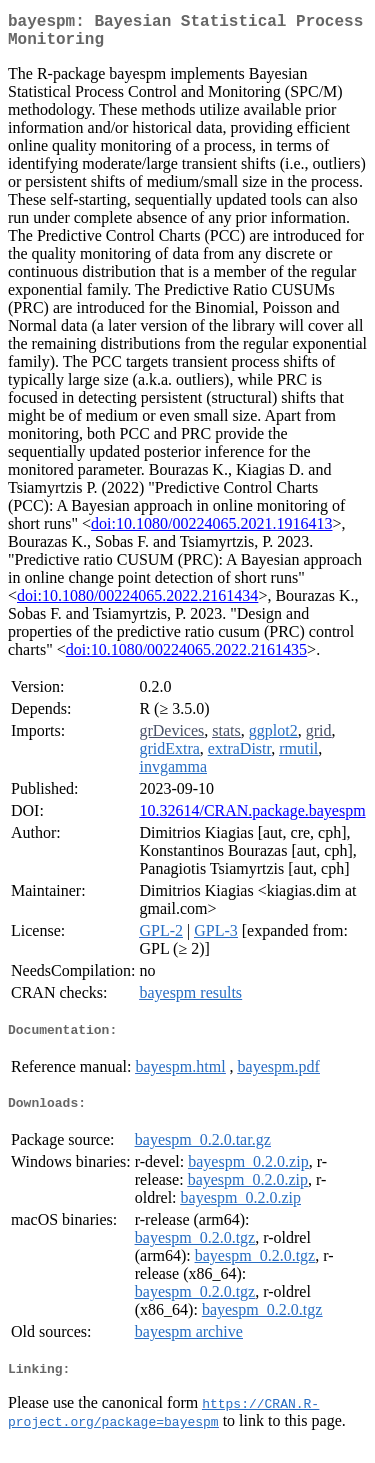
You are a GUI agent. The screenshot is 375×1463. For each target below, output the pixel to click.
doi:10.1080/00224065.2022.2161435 (186, 657)
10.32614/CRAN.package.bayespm (252, 818)
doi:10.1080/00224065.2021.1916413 (211, 531)
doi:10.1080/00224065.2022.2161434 (137, 603)
